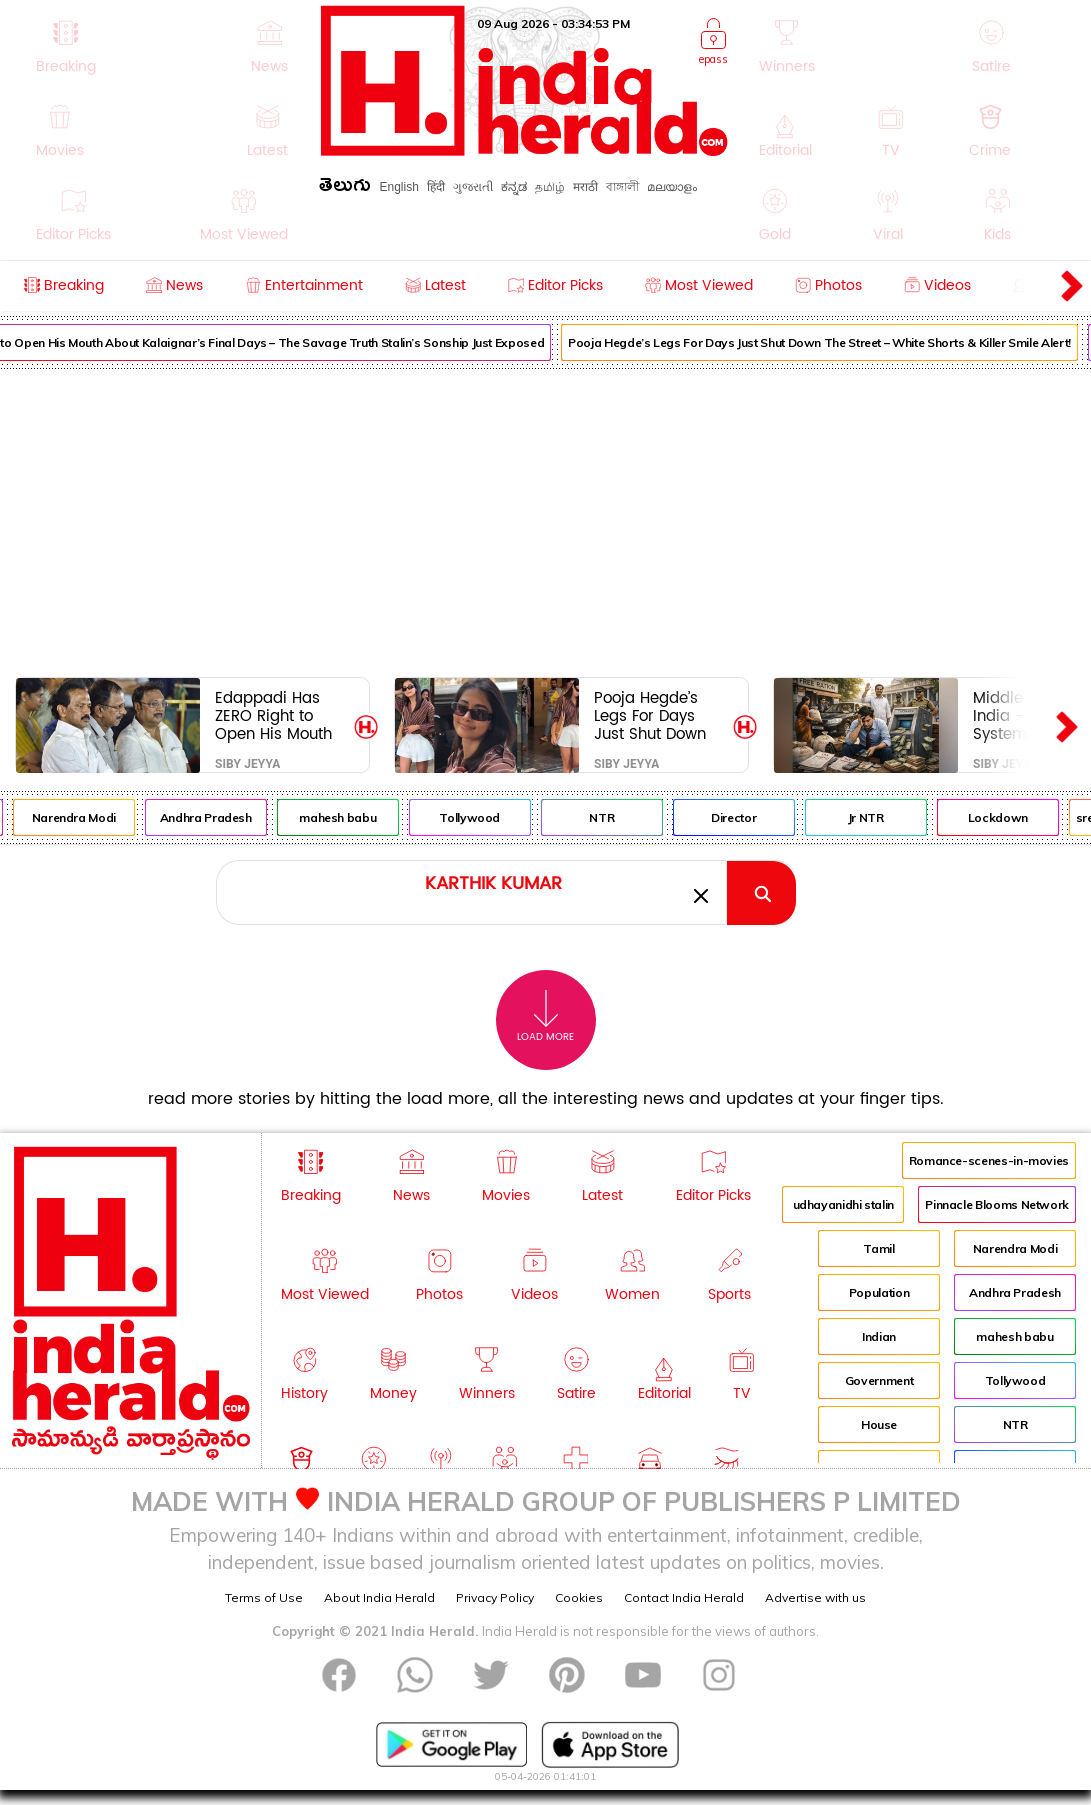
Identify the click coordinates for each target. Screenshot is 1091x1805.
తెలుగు (345, 188)
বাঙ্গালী (622, 187)
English (398, 187)
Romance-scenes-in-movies (989, 1160)
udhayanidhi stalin (844, 1204)
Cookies (579, 1597)
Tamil (878, 1248)
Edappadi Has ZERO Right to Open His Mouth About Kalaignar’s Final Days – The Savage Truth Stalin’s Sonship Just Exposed (280, 715)
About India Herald (379, 1597)
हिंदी (436, 187)
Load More (545, 1016)
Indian (879, 1336)
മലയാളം (672, 187)
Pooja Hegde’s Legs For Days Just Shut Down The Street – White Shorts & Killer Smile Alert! (657, 715)
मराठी (585, 187)
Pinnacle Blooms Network (997, 1204)
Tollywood (521, 817)
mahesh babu (388, 817)
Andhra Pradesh (257, 817)
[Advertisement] (545, 519)
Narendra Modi (125, 817)
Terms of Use (264, 1597)
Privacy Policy (495, 1597)
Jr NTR (917, 817)
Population (879, 1292)
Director (784, 817)
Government (879, 1380)
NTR (653, 817)
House (879, 1424)
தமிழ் (550, 187)
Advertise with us (815, 1597)
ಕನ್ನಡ (514, 187)
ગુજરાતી (473, 187)
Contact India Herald (684, 1597)
